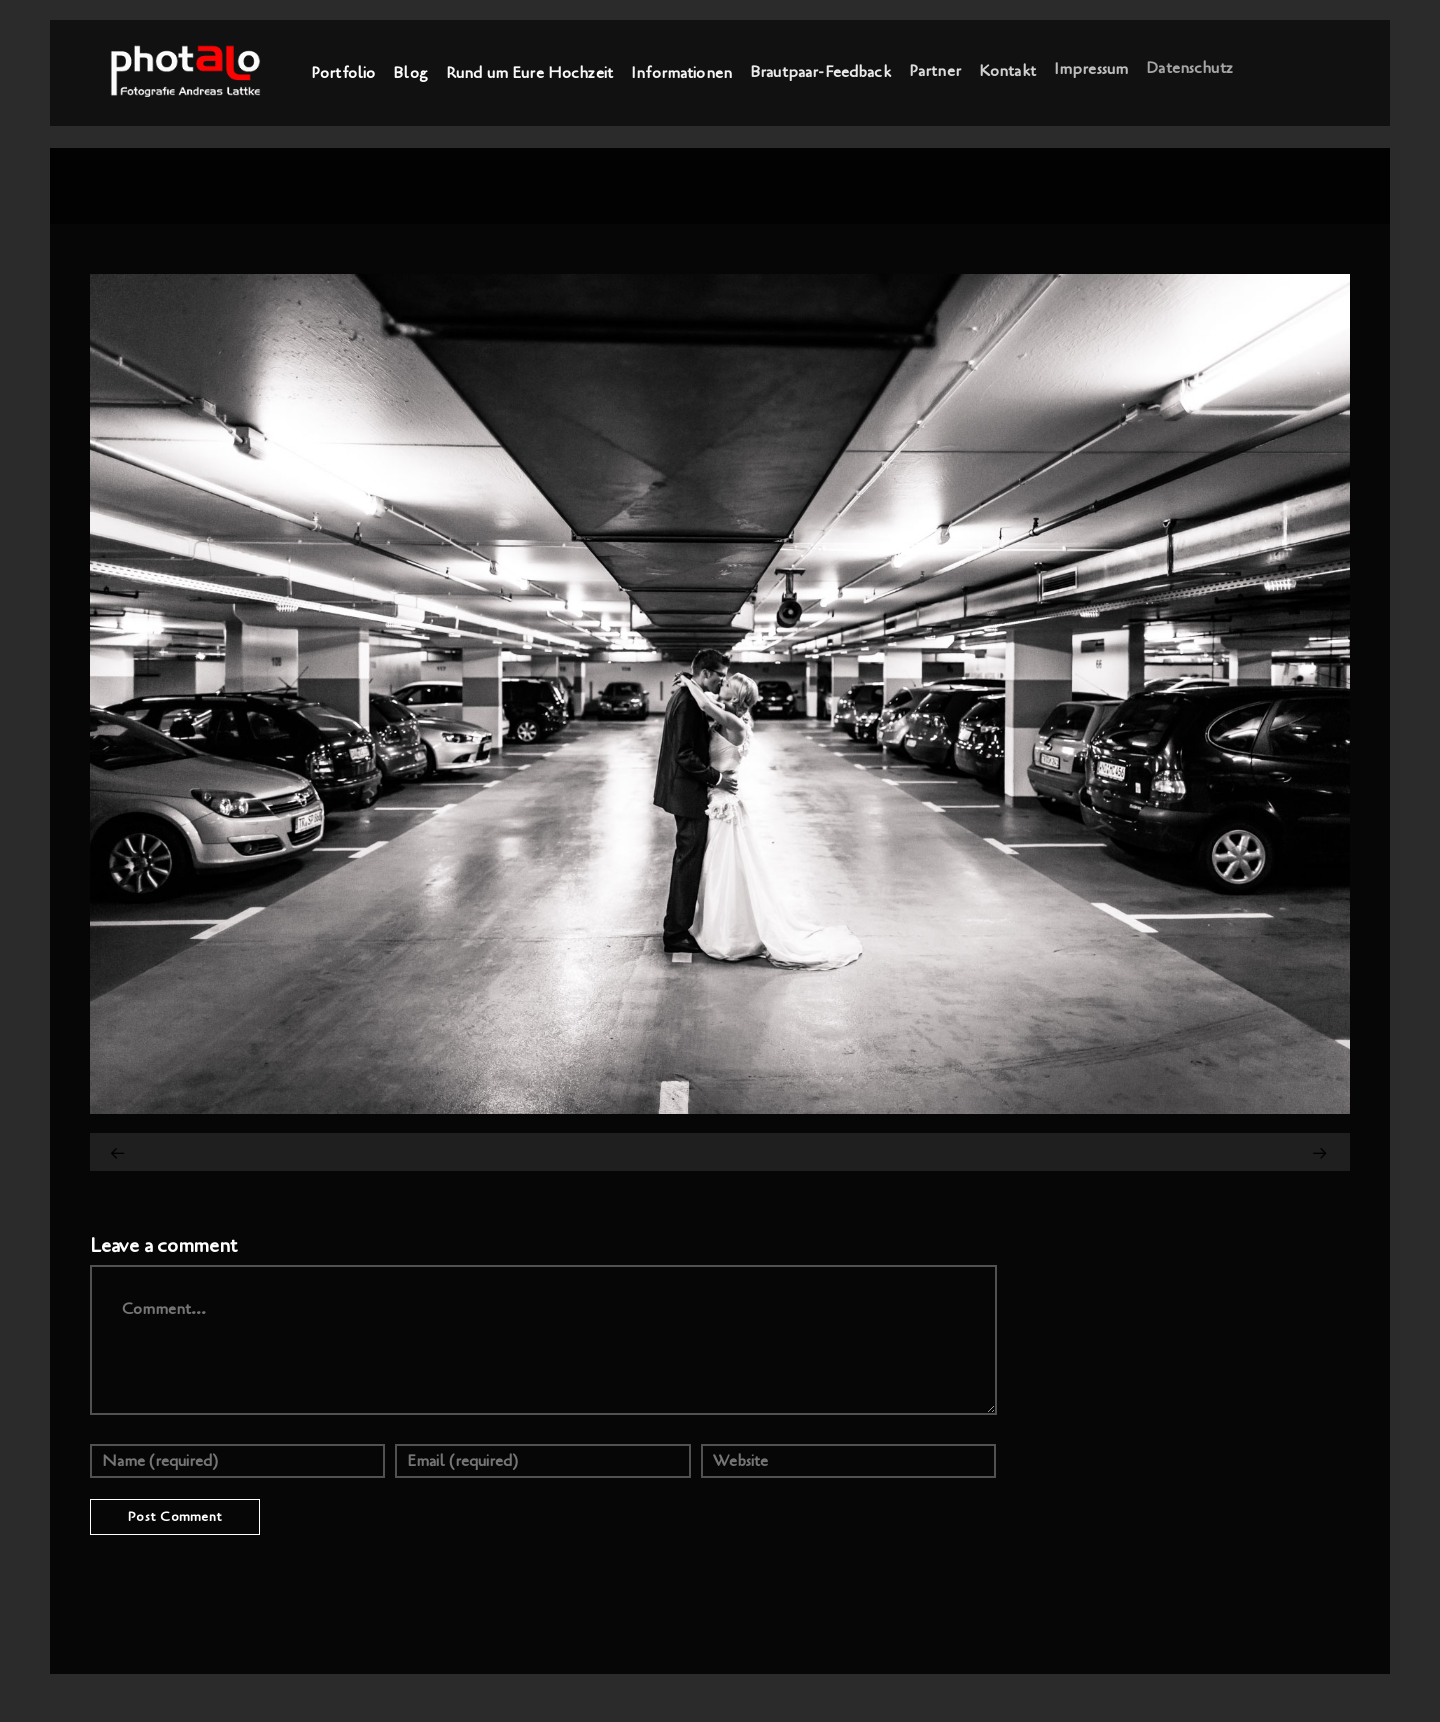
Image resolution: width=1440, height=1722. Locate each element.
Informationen (681, 72)
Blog (410, 73)
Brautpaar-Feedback (820, 71)
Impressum (1091, 68)
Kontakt (1007, 69)
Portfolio (343, 73)
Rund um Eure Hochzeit (529, 72)
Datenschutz (1189, 66)
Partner (935, 70)
